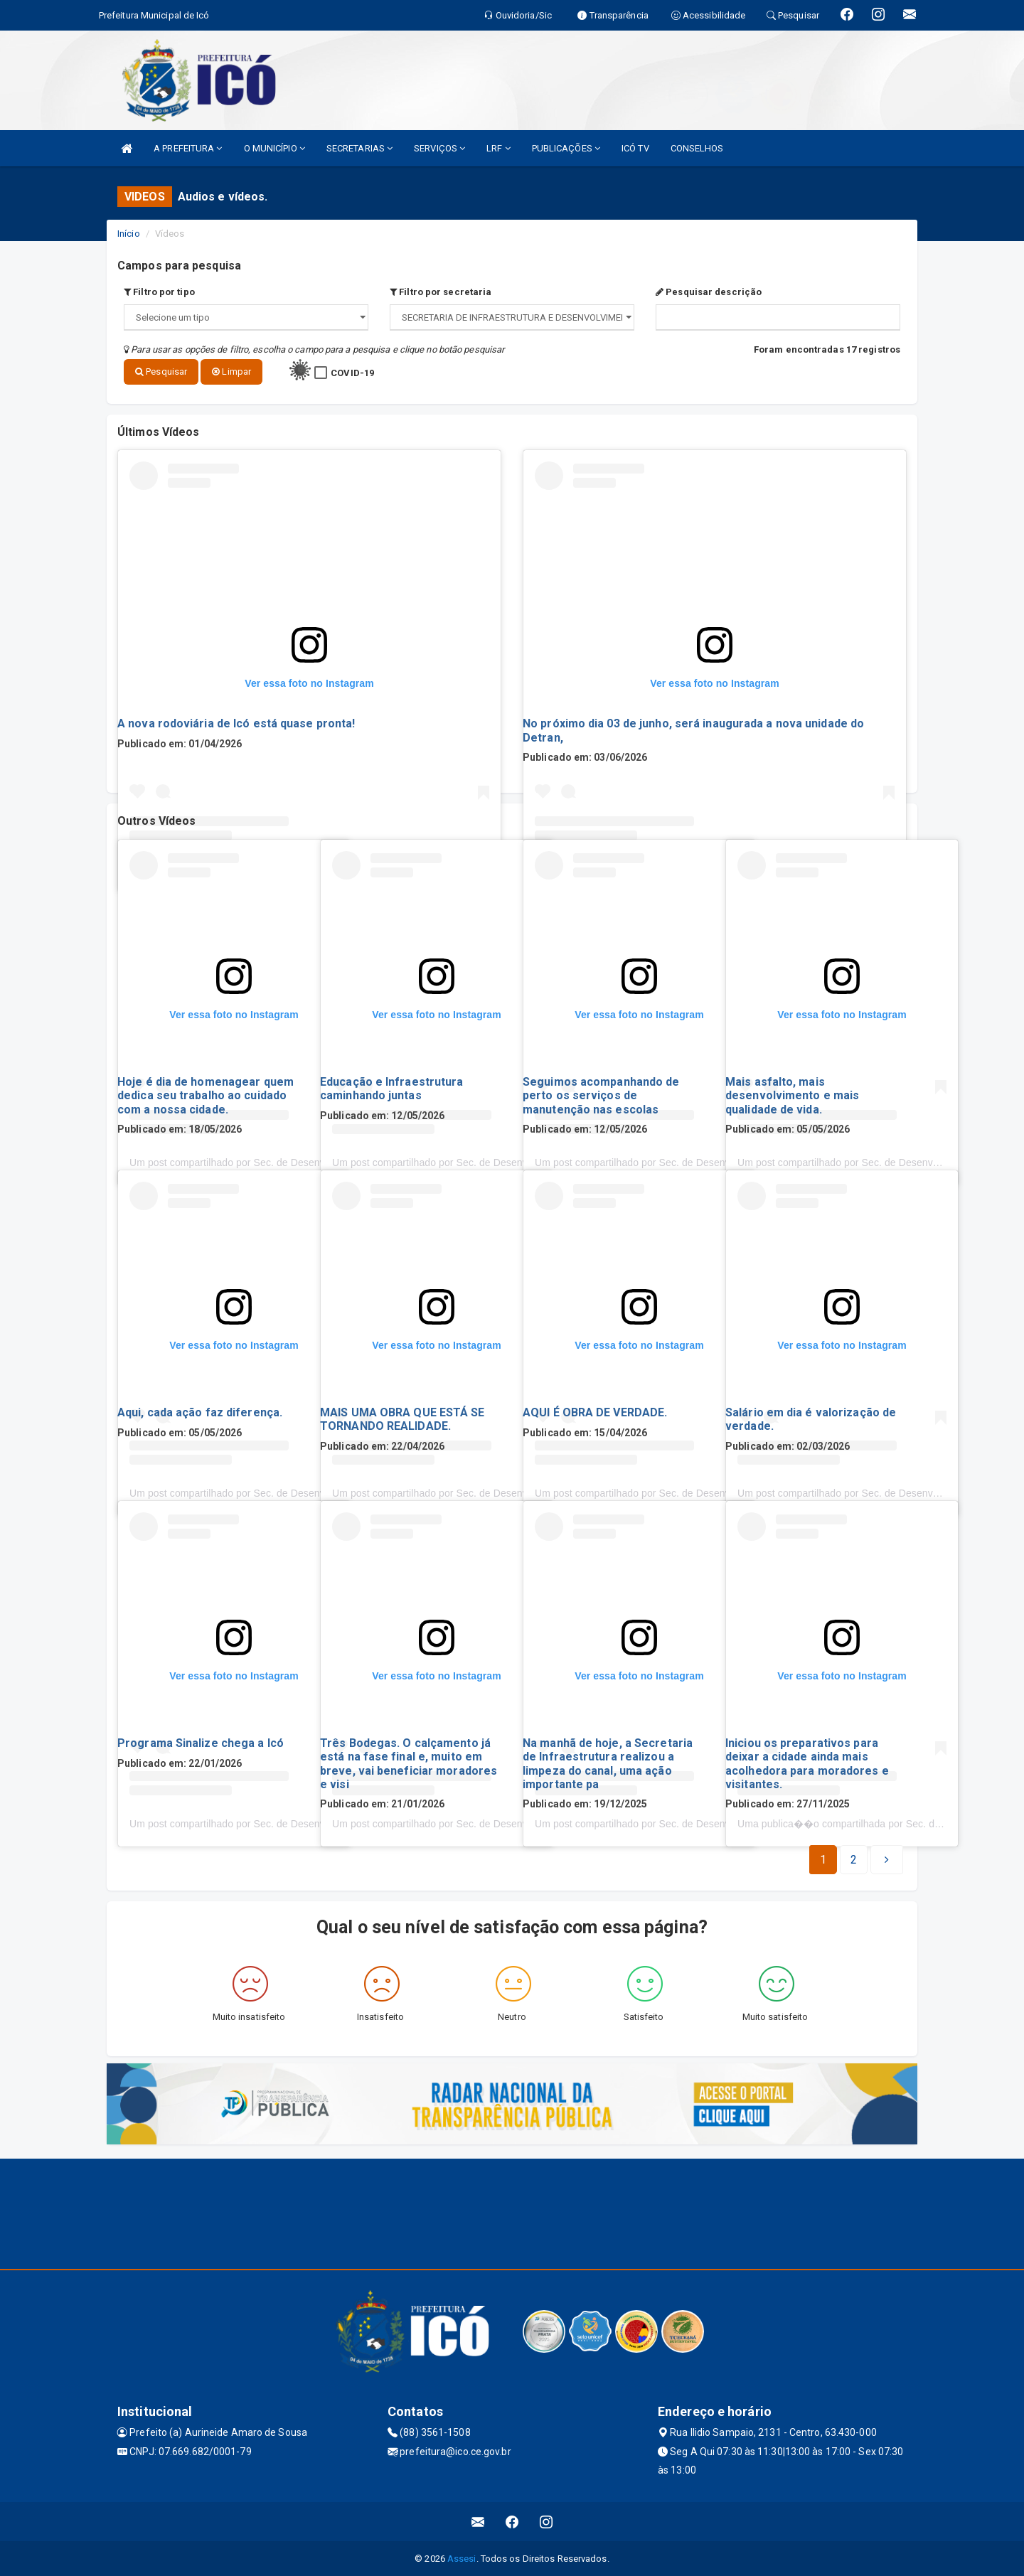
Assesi (461, 2558)
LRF (498, 148)
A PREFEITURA (188, 148)
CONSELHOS (697, 148)
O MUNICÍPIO (274, 148)
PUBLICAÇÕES (566, 148)
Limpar (231, 371)
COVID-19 (352, 373)
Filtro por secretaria (440, 292)
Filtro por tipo (159, 292)
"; (512, 317)
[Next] (854, 1859)
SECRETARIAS (359, 148)
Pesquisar (161, 371)
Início (128, 233)
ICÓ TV (635, 148)
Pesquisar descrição (709, 292)
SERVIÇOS (439, 148)
